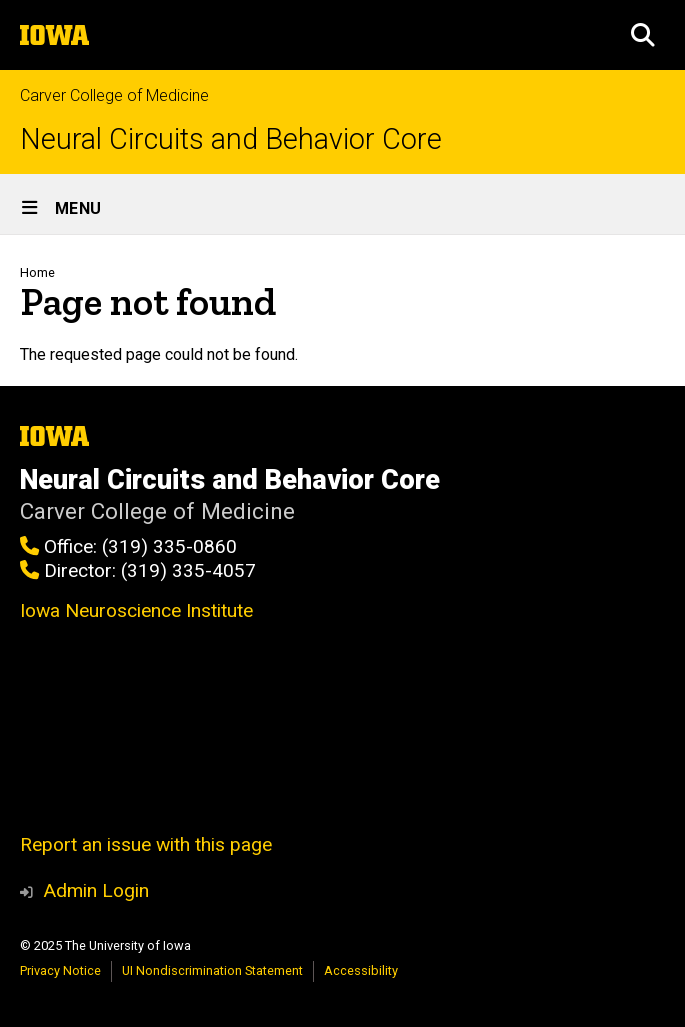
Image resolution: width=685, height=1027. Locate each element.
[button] (643, 35)
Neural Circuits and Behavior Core (231, 139)
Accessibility (361, 970)
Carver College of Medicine (114, 95)
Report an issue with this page (146, 844)
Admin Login (96, 890)
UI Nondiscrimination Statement (212, 970)
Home (37, 272)
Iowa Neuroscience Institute (136, 610)
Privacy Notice (60, 970)
